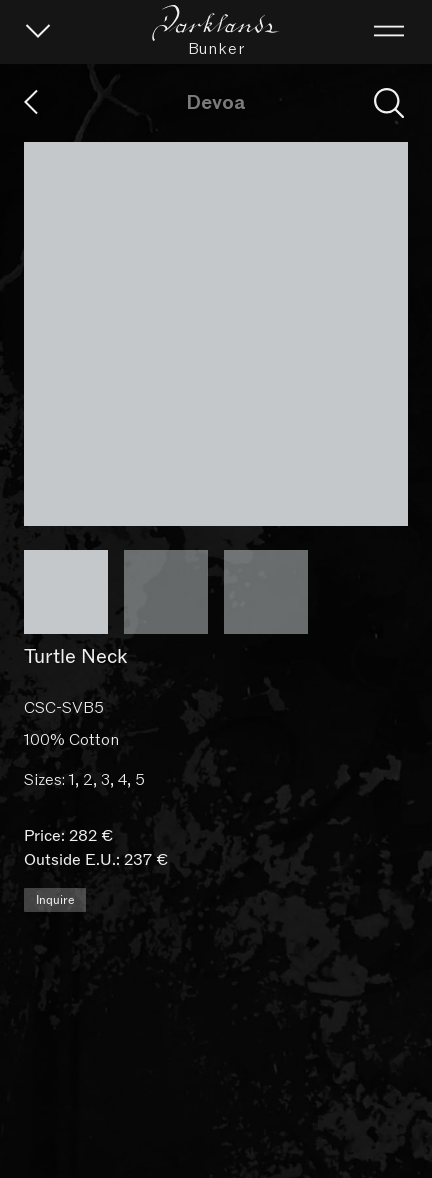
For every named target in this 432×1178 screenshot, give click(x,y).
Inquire (55, 1133)
